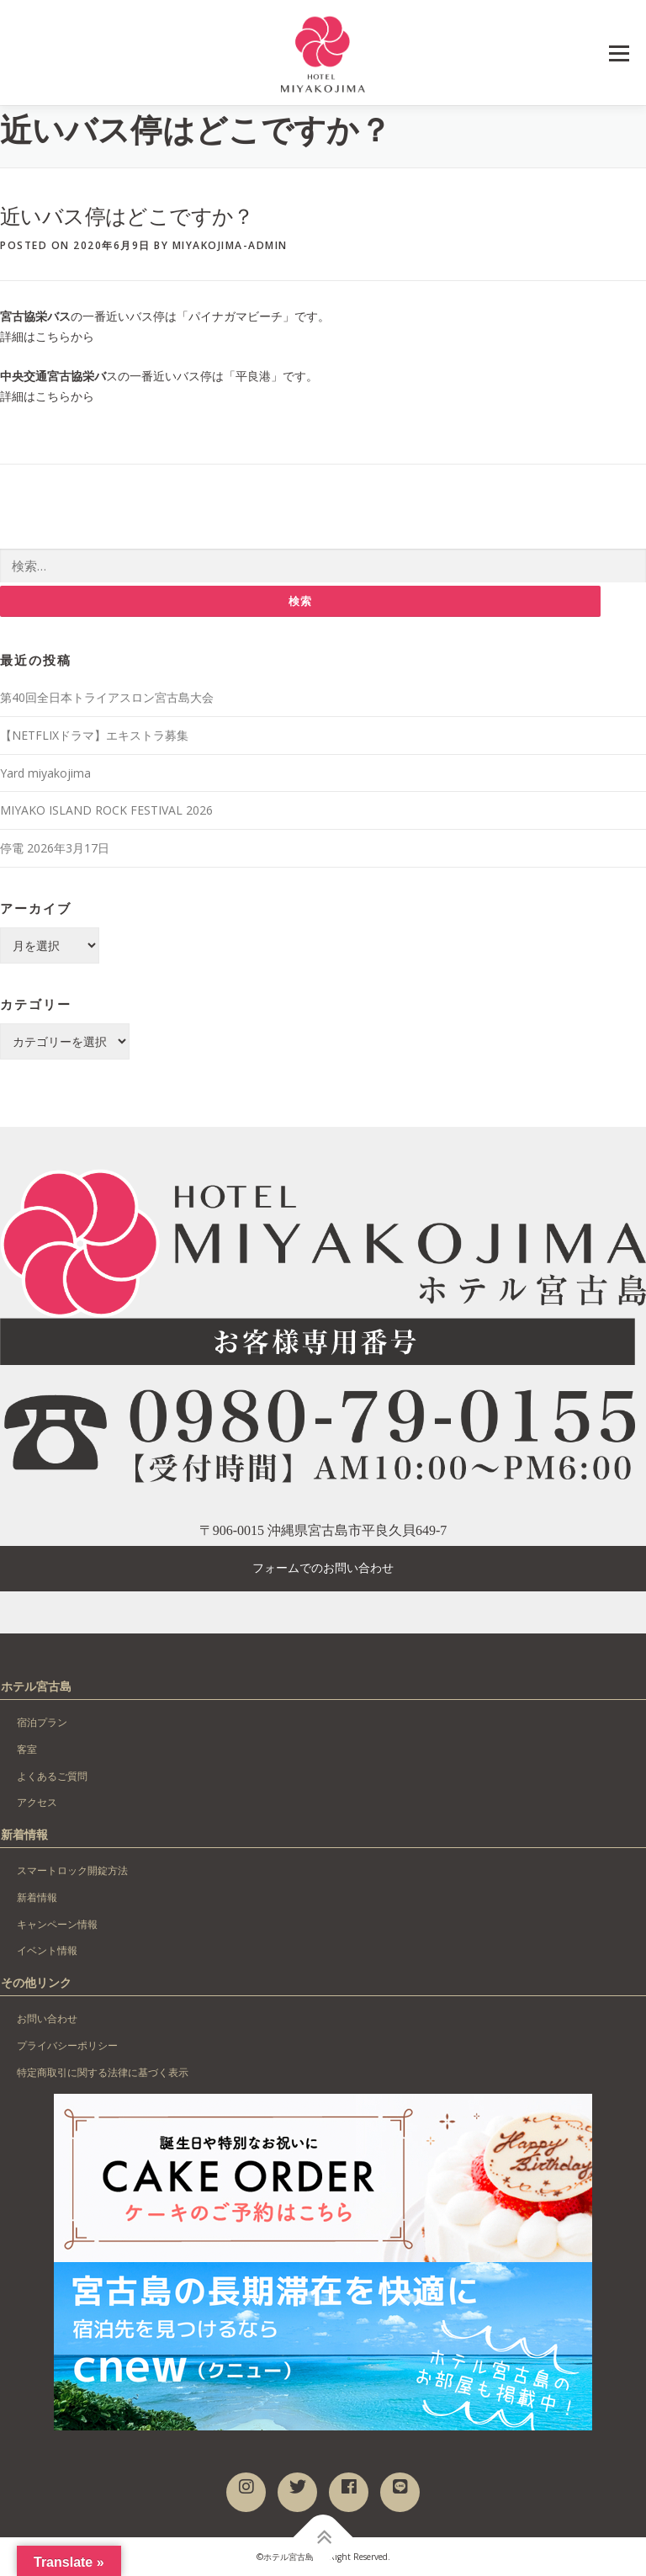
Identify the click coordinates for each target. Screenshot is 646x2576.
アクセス (37, 1803)
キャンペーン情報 (57, 1924)
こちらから (64, 336)
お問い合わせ (47, 2018)
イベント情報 (47, 1951)
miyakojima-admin (230, 245)
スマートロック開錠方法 (72, 1870)
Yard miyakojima (45, 773)
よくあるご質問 (52, 1776)
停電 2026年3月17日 (54, 848)
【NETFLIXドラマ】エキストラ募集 (94, 735)
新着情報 (37, 1897)
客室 (27, 1749)
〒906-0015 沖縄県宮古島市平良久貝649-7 (323, 1530)
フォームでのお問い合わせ (323, 1569)
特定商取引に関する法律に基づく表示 (102, 2072)
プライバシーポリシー (67, 2045)
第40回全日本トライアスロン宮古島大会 (107, 697)
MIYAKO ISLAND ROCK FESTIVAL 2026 (106, 811)
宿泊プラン (42, 1722)
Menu (618, 53)
